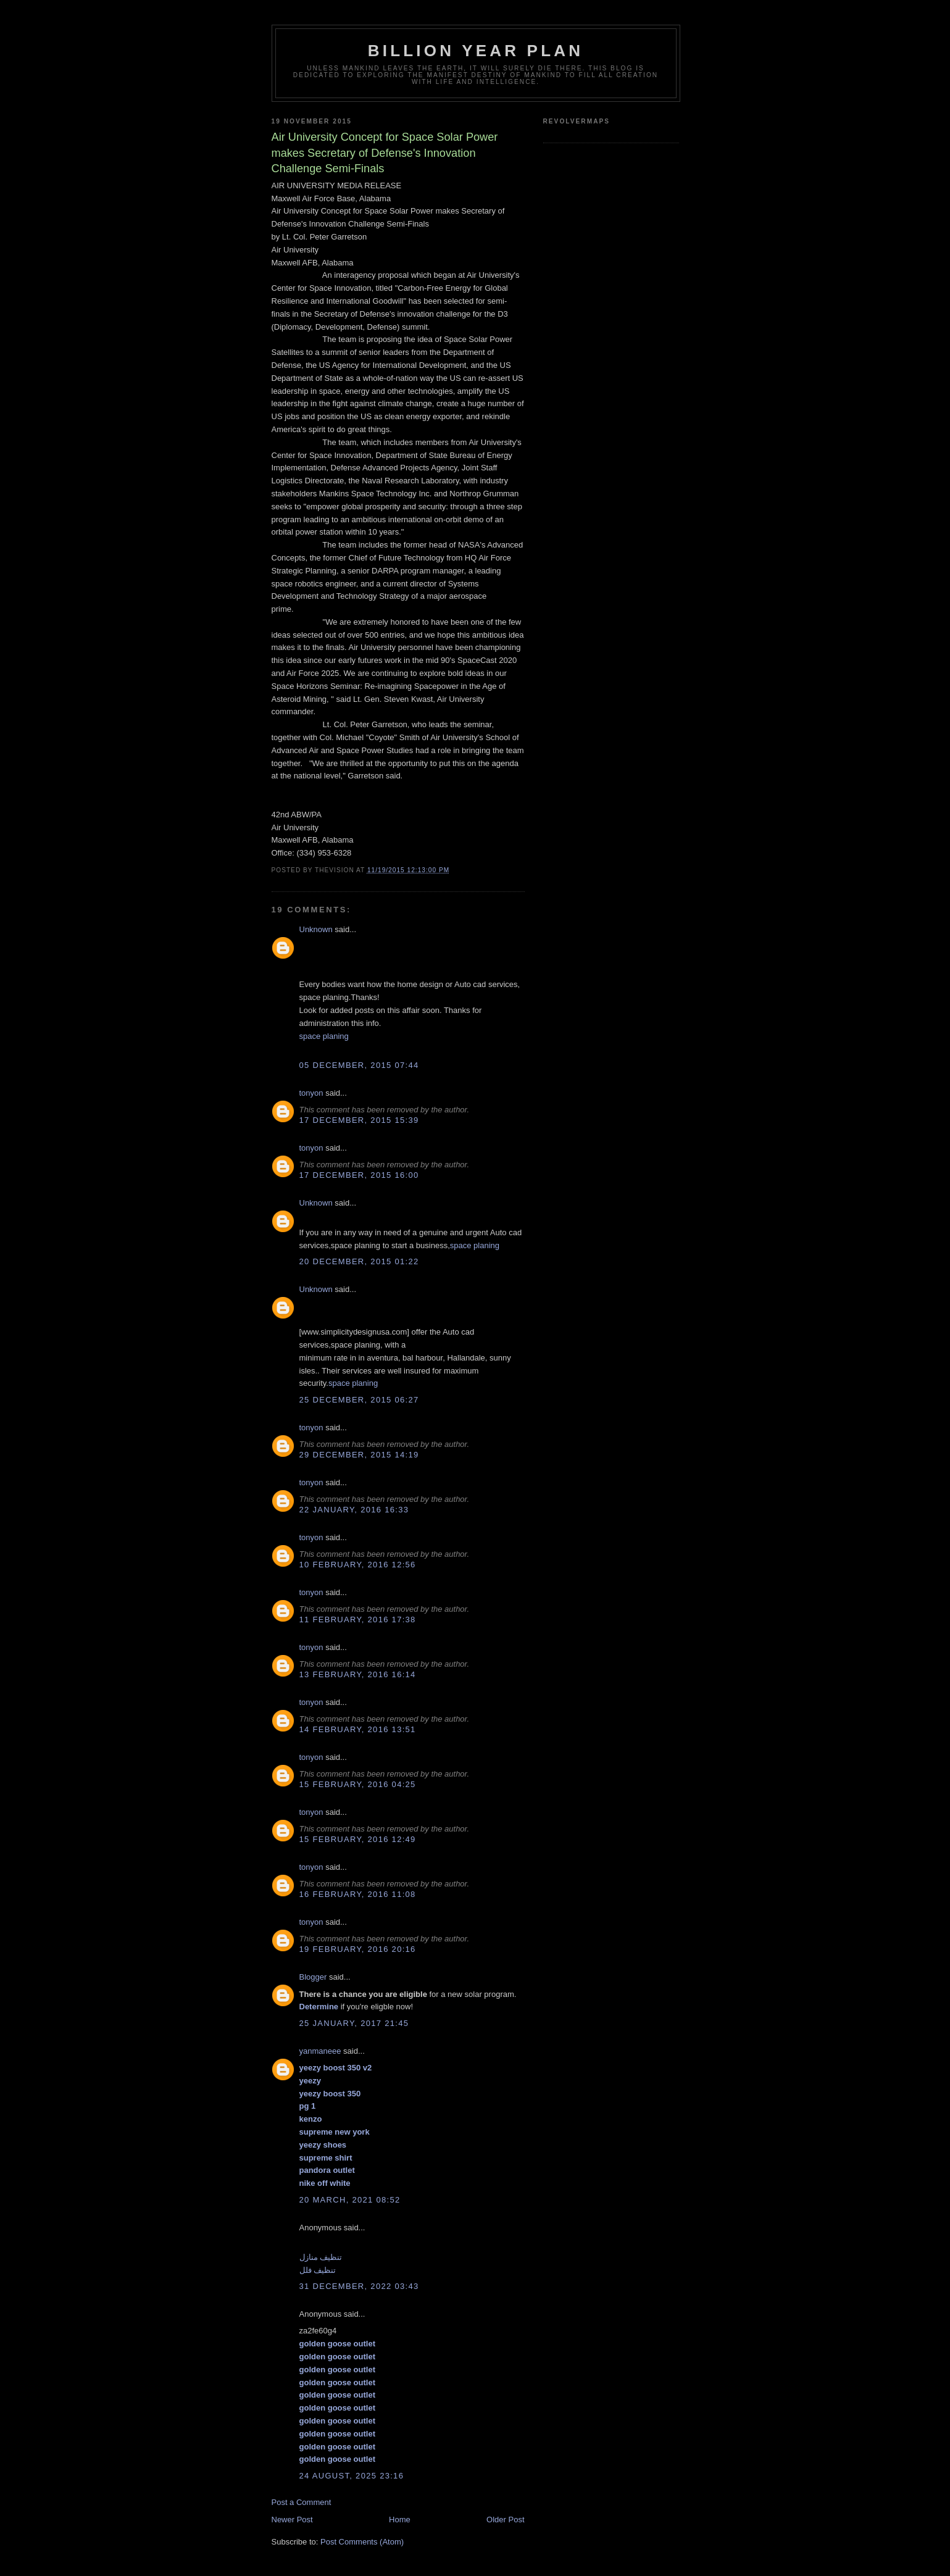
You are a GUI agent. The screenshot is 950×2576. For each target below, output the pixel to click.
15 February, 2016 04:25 (357, 1784)
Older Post (505, 2519)
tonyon (311, 1093)
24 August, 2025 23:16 (351, 2475)
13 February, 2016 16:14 (357, 1674)
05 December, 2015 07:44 (359, 1065)
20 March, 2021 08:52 (350, 2199)
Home (399, 2519)
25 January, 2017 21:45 (354, 2023)
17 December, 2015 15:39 (359, 1120)
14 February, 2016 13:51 (357, 1729)
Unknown (316, 929)
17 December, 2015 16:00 (359, 1175)
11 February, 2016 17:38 (357, 1619)
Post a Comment (301, 2502)
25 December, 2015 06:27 (359, 1399)
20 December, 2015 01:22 (359, 1261)
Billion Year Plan (475, 50)
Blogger (313, 1977)
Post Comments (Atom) (362, 2541)
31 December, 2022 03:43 (359, 2286)
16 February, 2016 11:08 (357, 1894)
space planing (324, 1036)
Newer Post (292, 2519)
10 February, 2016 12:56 (357, 1564)
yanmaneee (320, 2051)
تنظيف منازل (321, 2257)
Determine (319, 2006)
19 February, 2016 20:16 (357, 1949)
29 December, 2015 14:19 (359, 1454)
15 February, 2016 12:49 (357, 1839)
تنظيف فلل (317, 2270)
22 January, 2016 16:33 (354, 1509)
